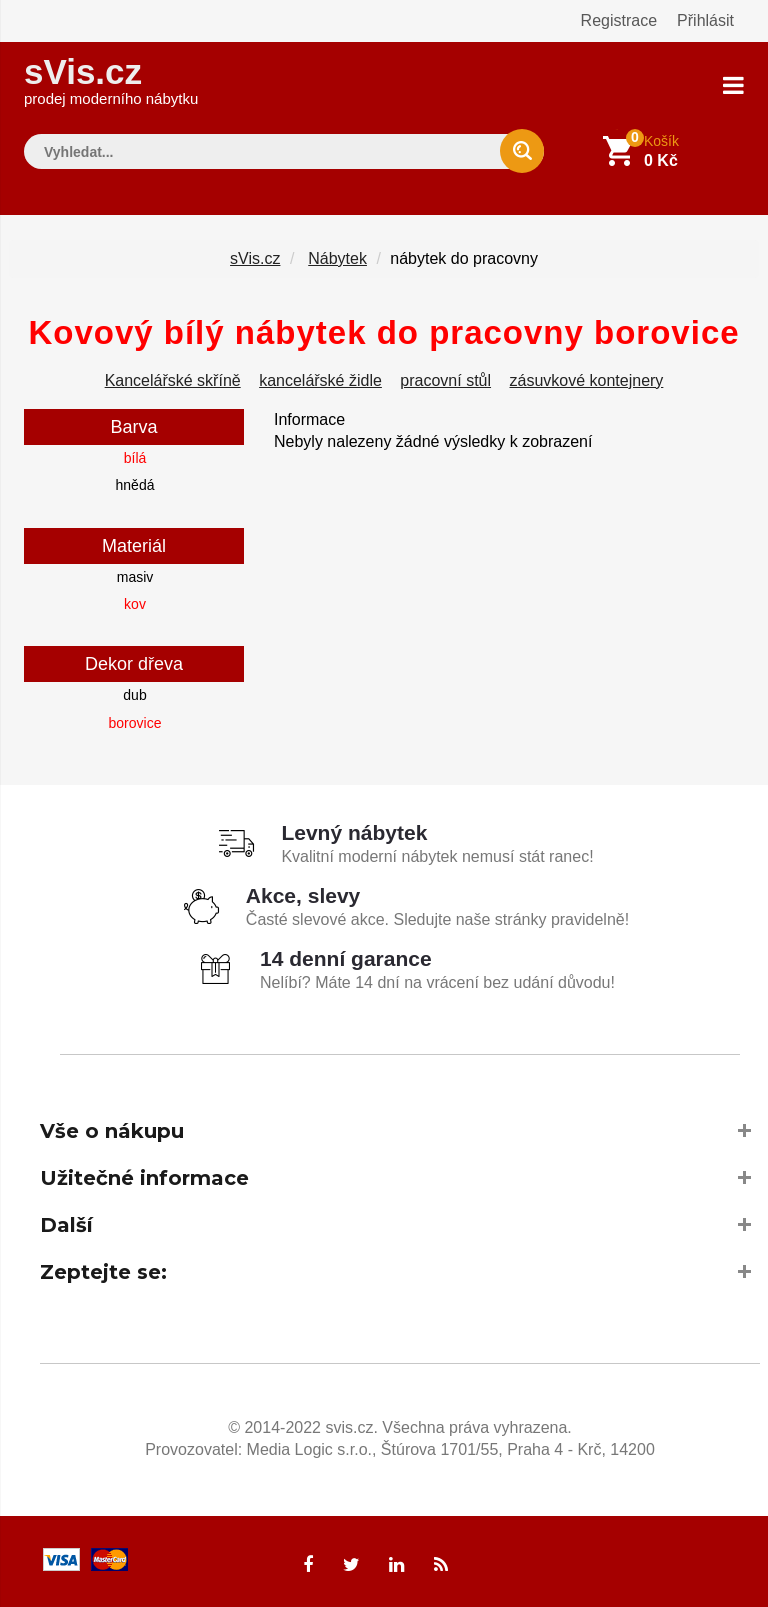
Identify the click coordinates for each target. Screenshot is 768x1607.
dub (134, 695)
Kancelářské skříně (173, 380)
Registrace (619, 20)
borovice (135, 723)
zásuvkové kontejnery (587, 380)
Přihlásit (705, 20)
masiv (135, 577)
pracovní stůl (445, 380)
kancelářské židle (320, 380)
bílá (135, 458)
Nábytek (337, 258)
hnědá (135, 485)
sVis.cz (111, 79)
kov (135, 604)
